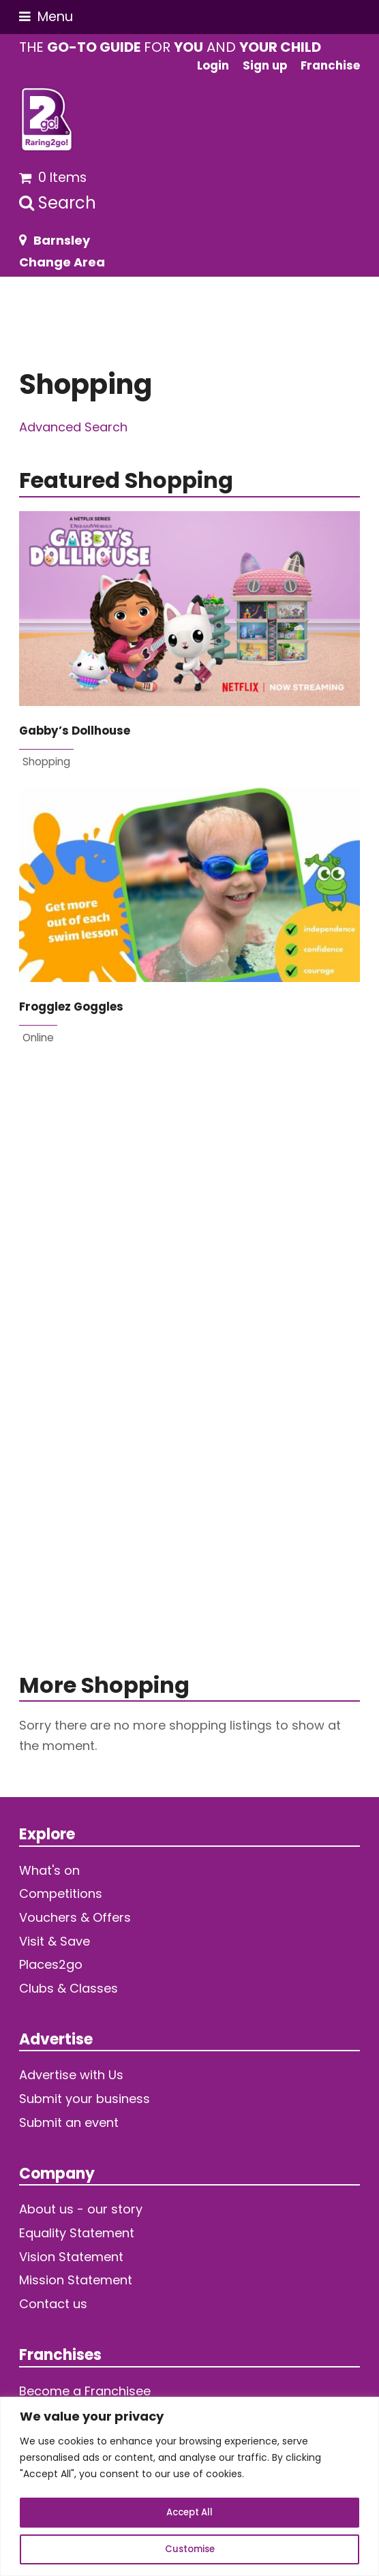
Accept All (189, 2512)
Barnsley (61, 240)
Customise (189, 2549)
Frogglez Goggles (71, 1007)
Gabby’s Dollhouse (74, 731)
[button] (46, 16)
